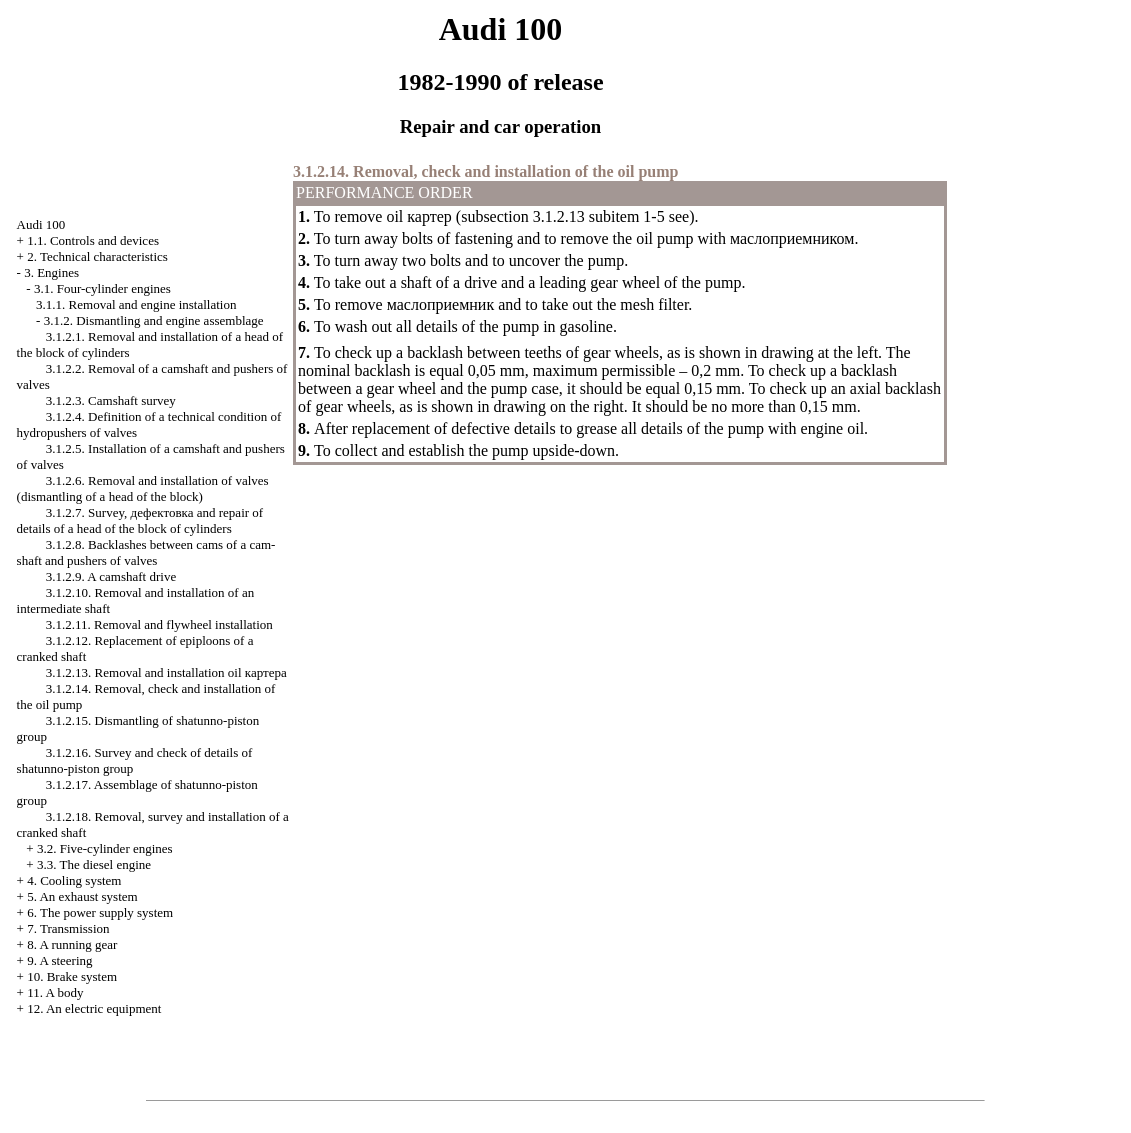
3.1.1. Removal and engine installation (136, 304)
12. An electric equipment (94, 1008)
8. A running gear (72, 944)
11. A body (55, 992)
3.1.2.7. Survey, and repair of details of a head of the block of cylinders (140, 520)
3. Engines (51, 272)
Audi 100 (41, 224)
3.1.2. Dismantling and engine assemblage (154, 320)
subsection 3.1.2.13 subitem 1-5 (563, 216)
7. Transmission (68, 928)
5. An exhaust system (82, 896)
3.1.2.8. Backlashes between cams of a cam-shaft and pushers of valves (146, 552)
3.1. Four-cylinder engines (102, 288)
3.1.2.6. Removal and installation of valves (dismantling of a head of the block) (143, 488)
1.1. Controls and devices (93, 240)
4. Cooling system (74, 880)
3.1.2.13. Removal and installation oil (166, 672)
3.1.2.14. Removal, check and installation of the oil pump (485, 171)
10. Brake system (72, 976)
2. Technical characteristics (97, 256)
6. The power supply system (100, 912)
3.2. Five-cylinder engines (105, 848)
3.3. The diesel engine (94, 864)
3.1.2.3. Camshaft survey (111, 400)
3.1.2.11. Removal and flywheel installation (159, 624)
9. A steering (59, 960)
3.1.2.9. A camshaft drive (111, 576)
